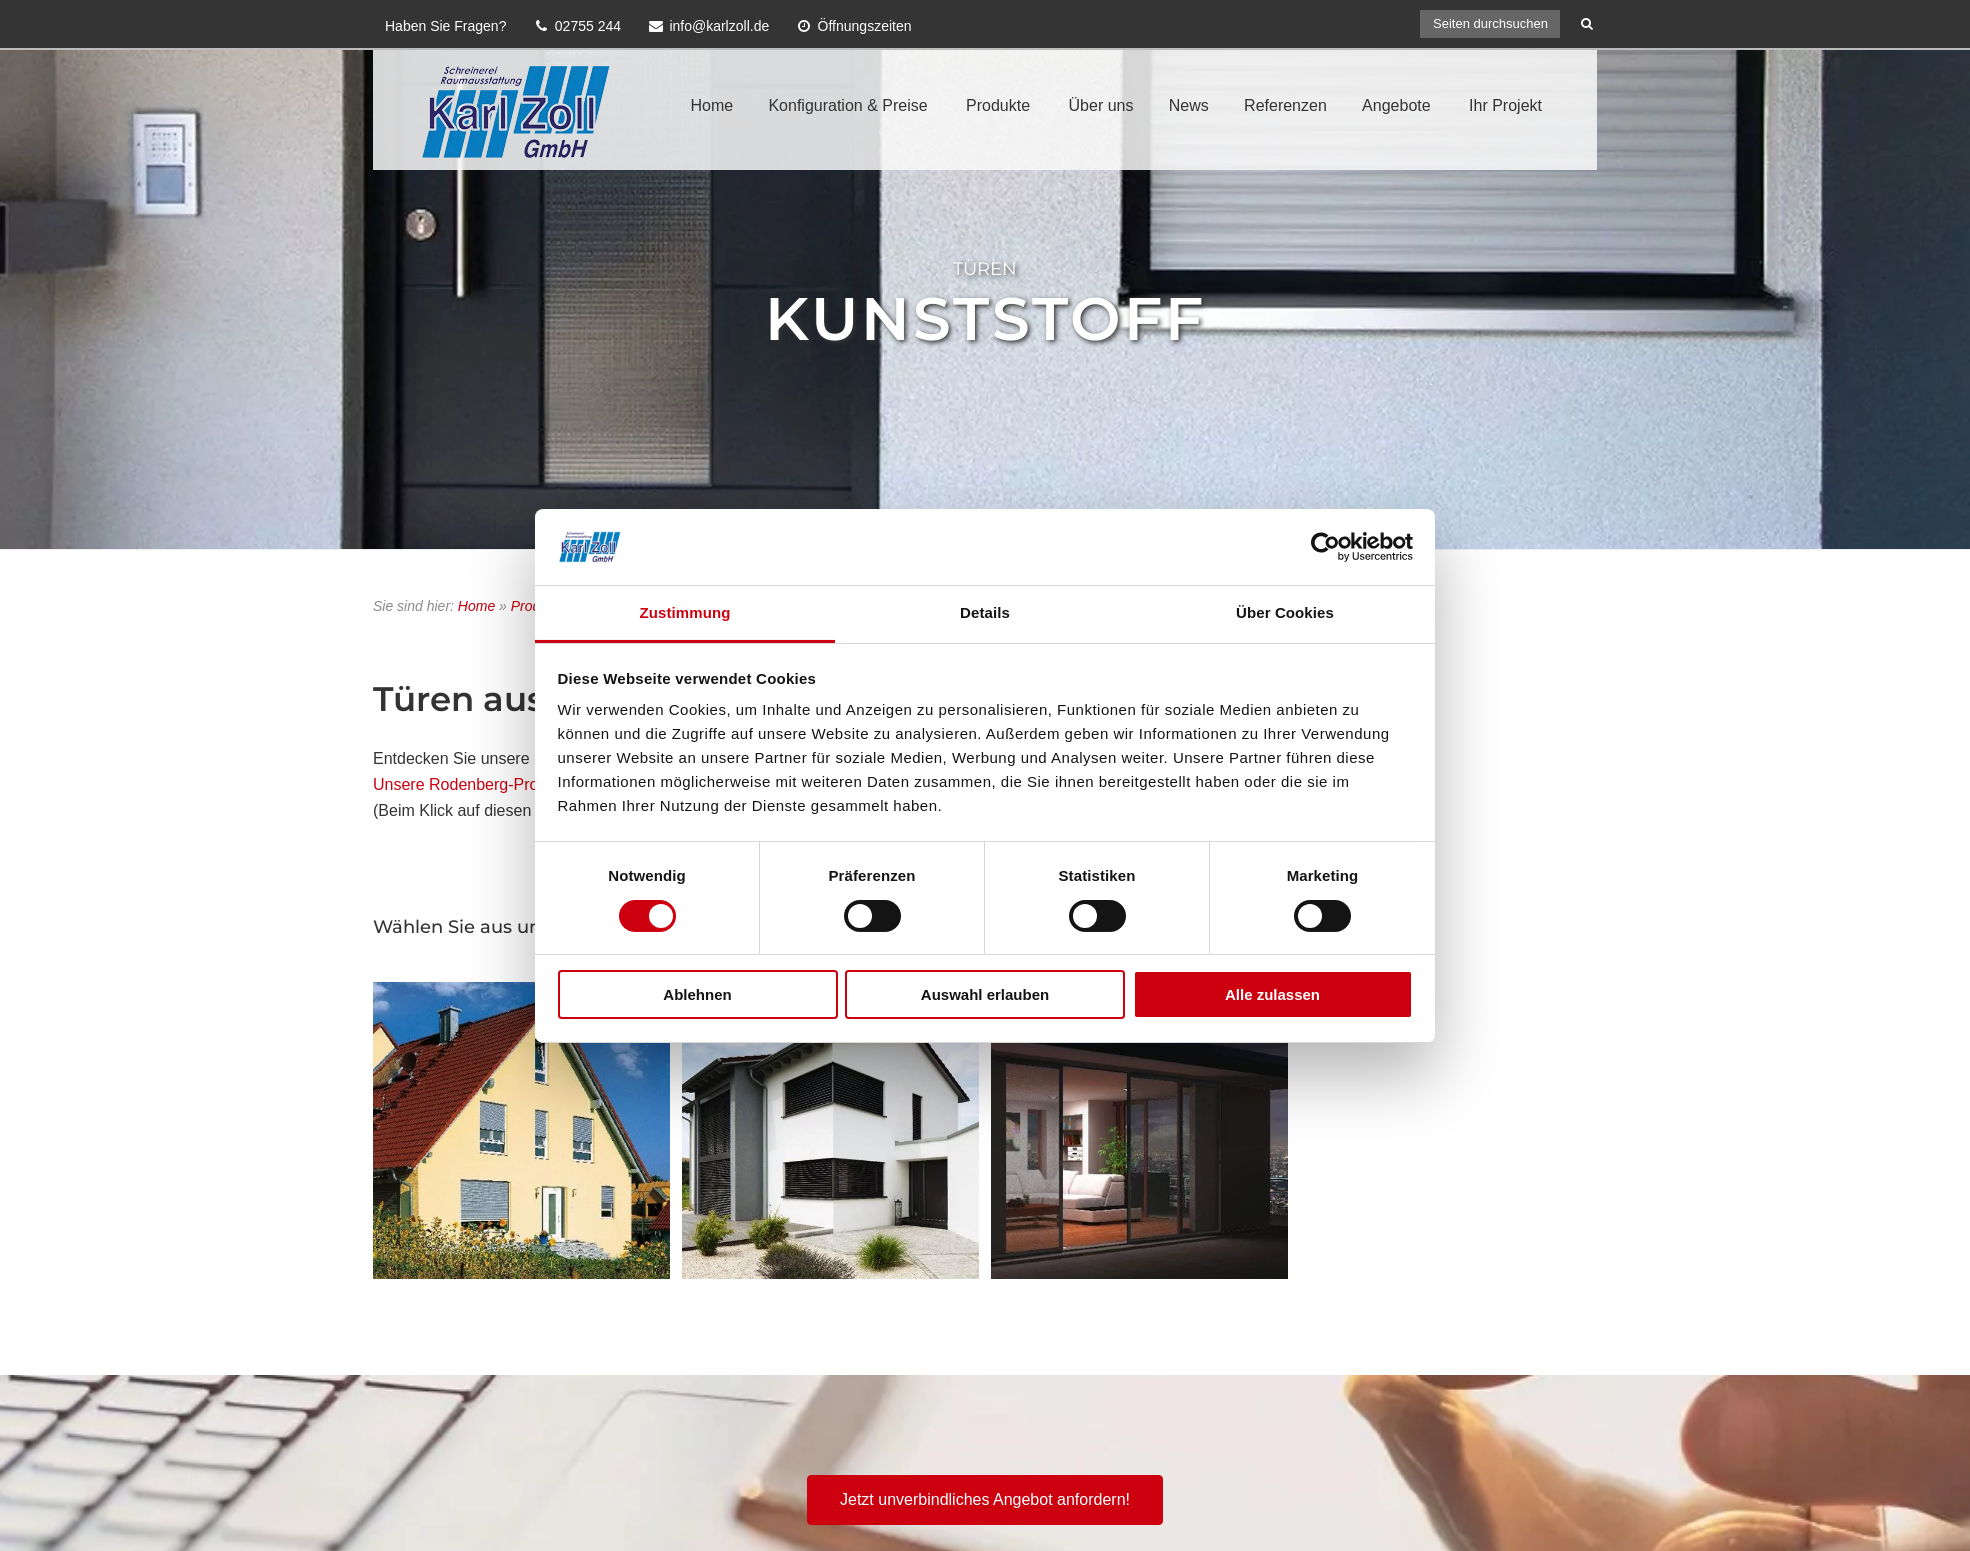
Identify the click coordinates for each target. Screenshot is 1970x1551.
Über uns (1101, 105)
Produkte (998, 105)
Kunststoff (985, 318)
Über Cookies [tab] (1285, 612)
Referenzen (1285, 105)
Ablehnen (697, 994)
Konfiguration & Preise (847, 105)
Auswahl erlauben (985, 994)
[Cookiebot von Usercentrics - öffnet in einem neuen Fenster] (1325, 547)
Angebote (1396, 105)
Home (711, 105)
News (1189, 105)
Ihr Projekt (1505, 105)
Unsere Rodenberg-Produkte (475, 784)
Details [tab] (985, 612)
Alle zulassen (1272, 994)
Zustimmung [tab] (685, 612)
